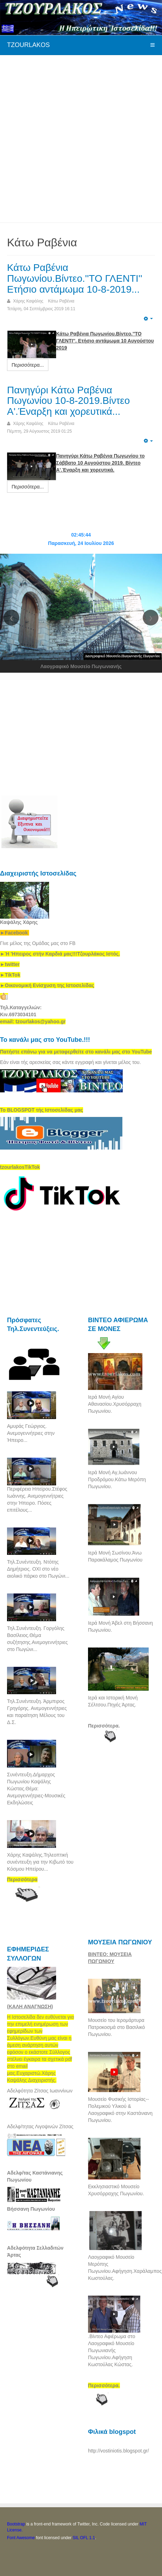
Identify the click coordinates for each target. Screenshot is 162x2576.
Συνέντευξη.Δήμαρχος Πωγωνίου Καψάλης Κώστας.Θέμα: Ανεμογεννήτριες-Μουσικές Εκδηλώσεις (36, 1788)
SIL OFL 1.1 (84, 2537)
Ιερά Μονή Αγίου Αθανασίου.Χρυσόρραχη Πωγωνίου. (114, 1404)
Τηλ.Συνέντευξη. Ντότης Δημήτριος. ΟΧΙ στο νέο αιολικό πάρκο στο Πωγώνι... (38, 1569)
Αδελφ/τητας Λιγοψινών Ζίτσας (40, 2126)
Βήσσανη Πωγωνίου (31, 2209)
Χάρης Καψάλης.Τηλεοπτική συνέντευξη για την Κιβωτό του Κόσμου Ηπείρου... (40, 1862)
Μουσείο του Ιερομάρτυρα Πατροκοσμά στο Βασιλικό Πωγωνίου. (116, 2027)
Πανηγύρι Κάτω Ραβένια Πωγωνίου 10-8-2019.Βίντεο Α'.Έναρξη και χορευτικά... (68, 401)
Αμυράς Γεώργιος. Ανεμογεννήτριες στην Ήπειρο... (31, 1433)
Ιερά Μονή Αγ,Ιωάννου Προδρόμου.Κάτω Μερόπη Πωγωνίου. (117, 1479)
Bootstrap (16, 2524)
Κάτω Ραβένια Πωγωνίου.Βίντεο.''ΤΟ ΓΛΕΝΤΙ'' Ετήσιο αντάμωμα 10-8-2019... (74, 278)
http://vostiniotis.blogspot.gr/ (118, 2451)
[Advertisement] (81, 138)
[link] (60, 954)
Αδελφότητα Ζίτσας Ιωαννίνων (40, 2091)
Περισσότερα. (104, 1726)
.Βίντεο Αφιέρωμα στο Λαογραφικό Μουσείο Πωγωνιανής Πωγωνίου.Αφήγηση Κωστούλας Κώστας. (111, 2350)
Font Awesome (21, 2537)
